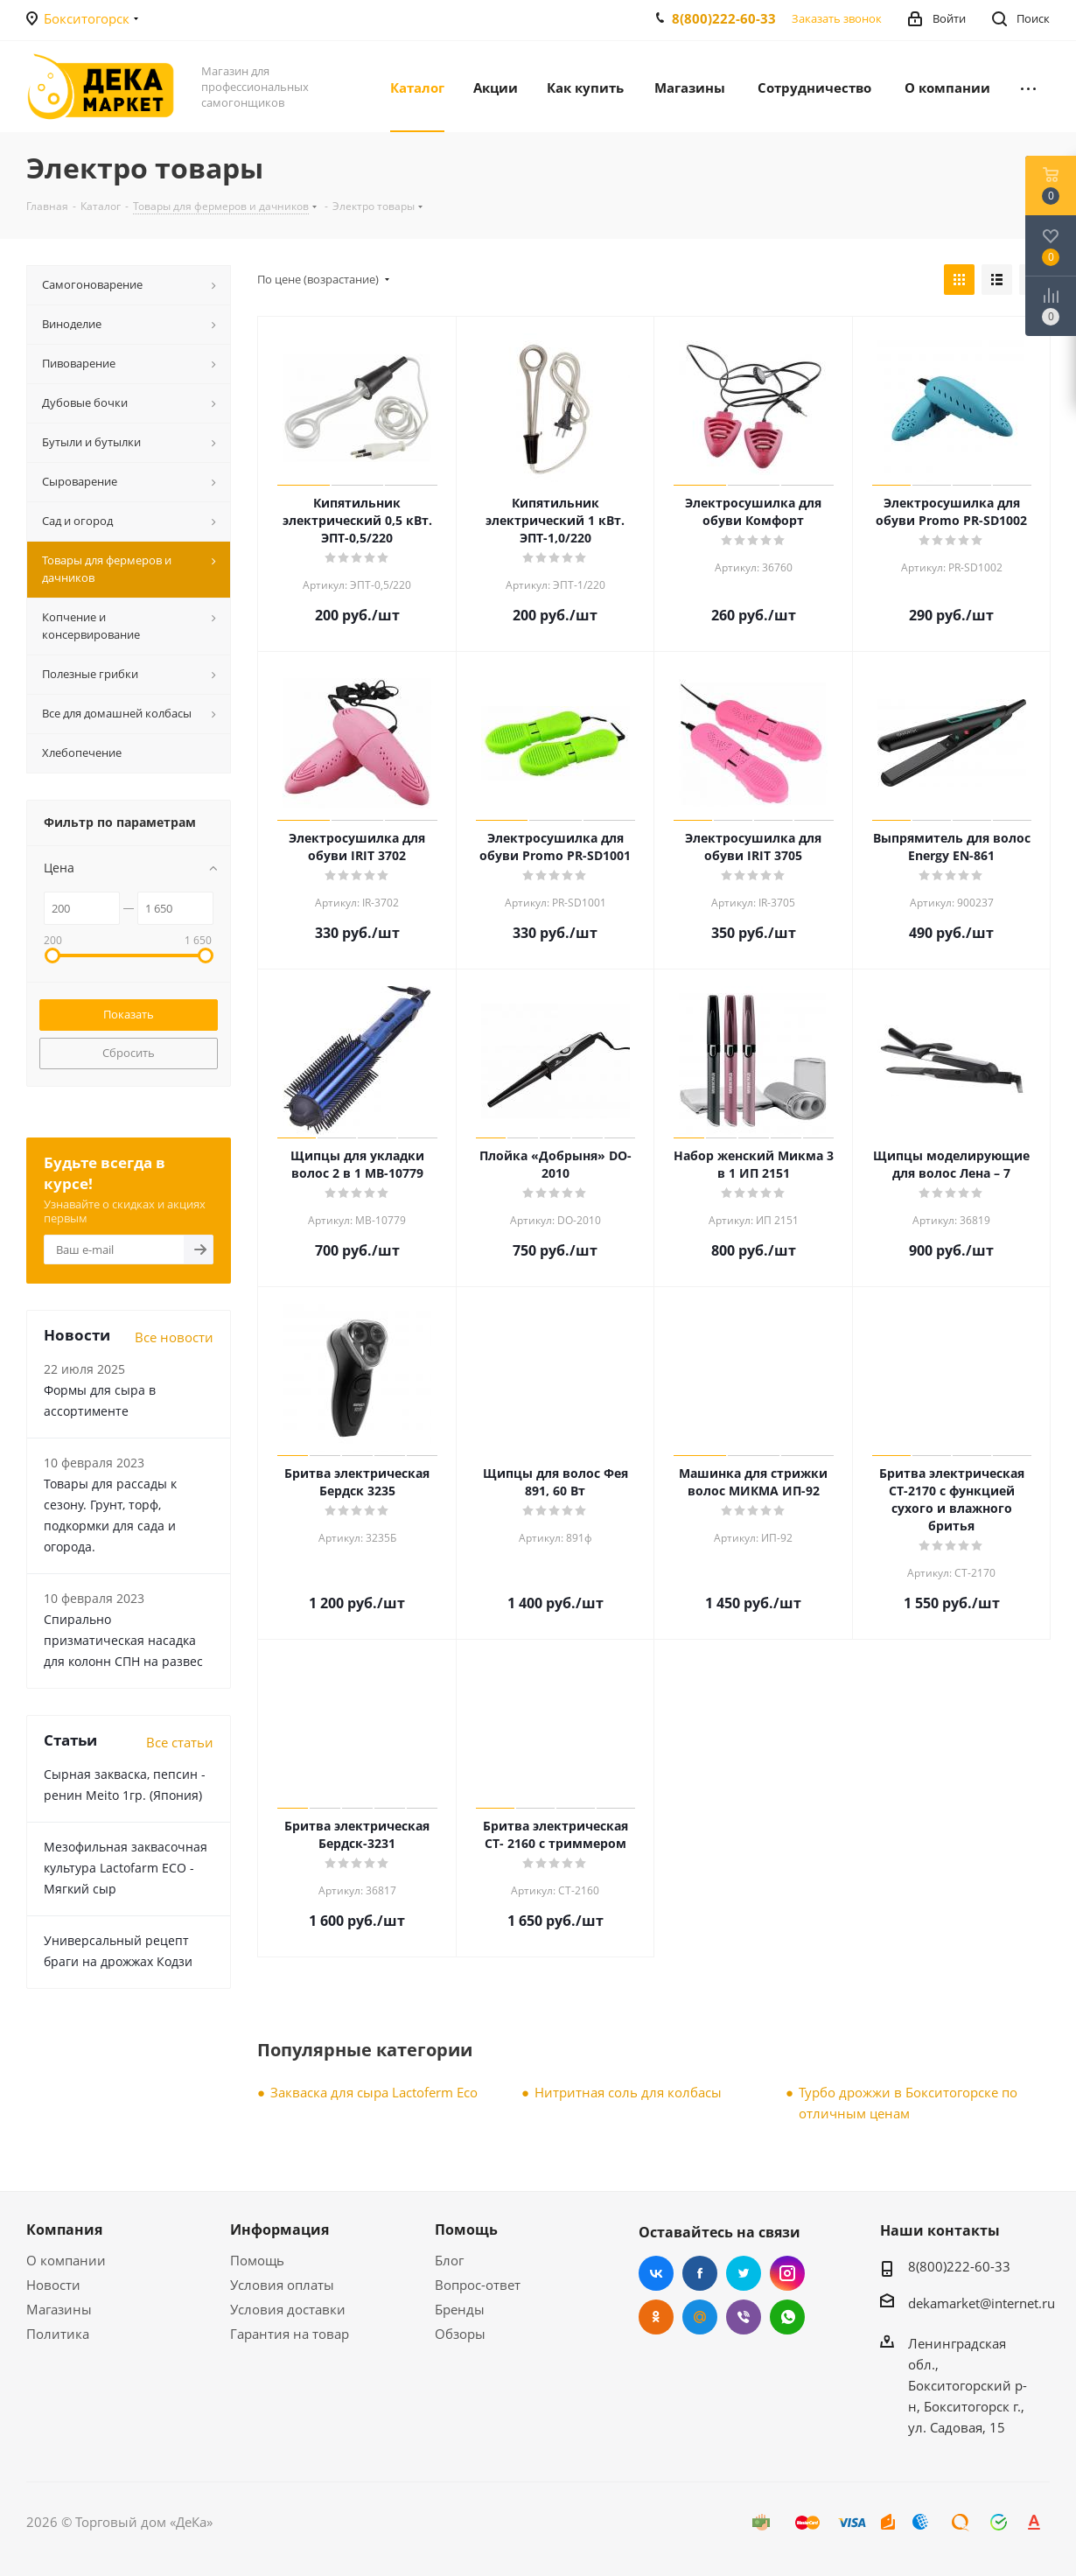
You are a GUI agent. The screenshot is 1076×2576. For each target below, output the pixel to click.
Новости (53, 2284)
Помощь (257, 2260)
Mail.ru (699, 2317)
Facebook (699, 2273)
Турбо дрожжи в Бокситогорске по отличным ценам (908, 2102)
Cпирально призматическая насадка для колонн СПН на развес (123, 1640)
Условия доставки (288, 2309)
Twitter (743, 2273)
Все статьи (179, 1742)
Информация (279, 2229)
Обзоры (460, 2333)
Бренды (460, 2309)
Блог (449, 2260)
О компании (66, 2260)
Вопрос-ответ (478, 2284)
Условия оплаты (282, 2284)
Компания (64, 2229)
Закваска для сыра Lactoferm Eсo (374, 2092)
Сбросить (128, 1052)
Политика (57, 2333)
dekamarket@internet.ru (981, 2303)
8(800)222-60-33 (724, 18)
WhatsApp (787, 2317)
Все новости (174, 1337)
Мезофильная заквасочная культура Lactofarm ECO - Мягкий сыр (125, 1867)
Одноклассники (656, 2317)
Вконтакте (656, 2273)
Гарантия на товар (289, 2333)
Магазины (59, 2309)
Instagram (787, 2273)
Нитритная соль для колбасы (628, 2092)
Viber (743, 2317)
